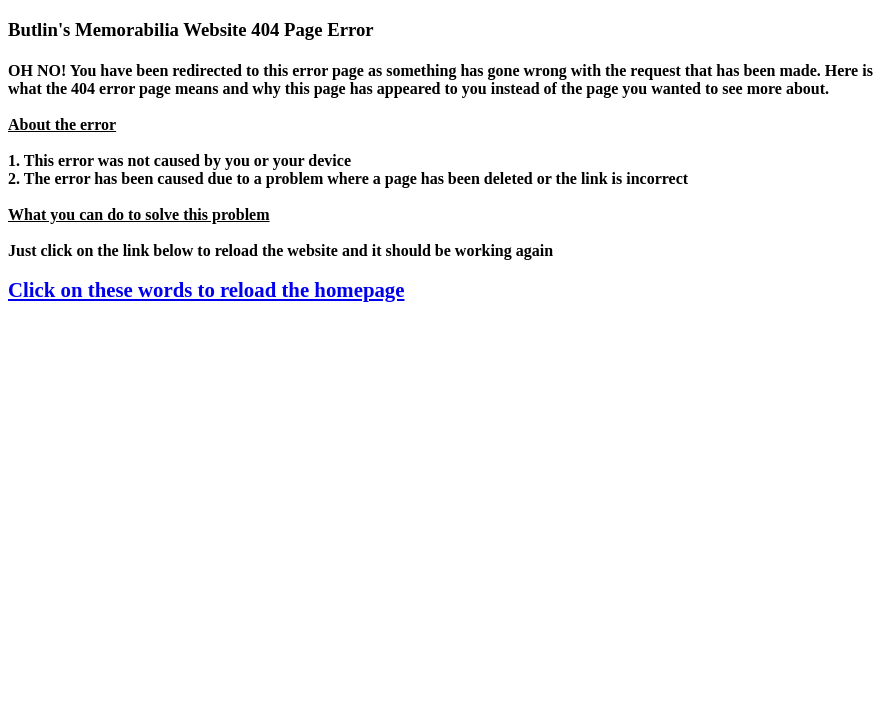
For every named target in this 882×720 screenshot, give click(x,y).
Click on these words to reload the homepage (206, 289)
